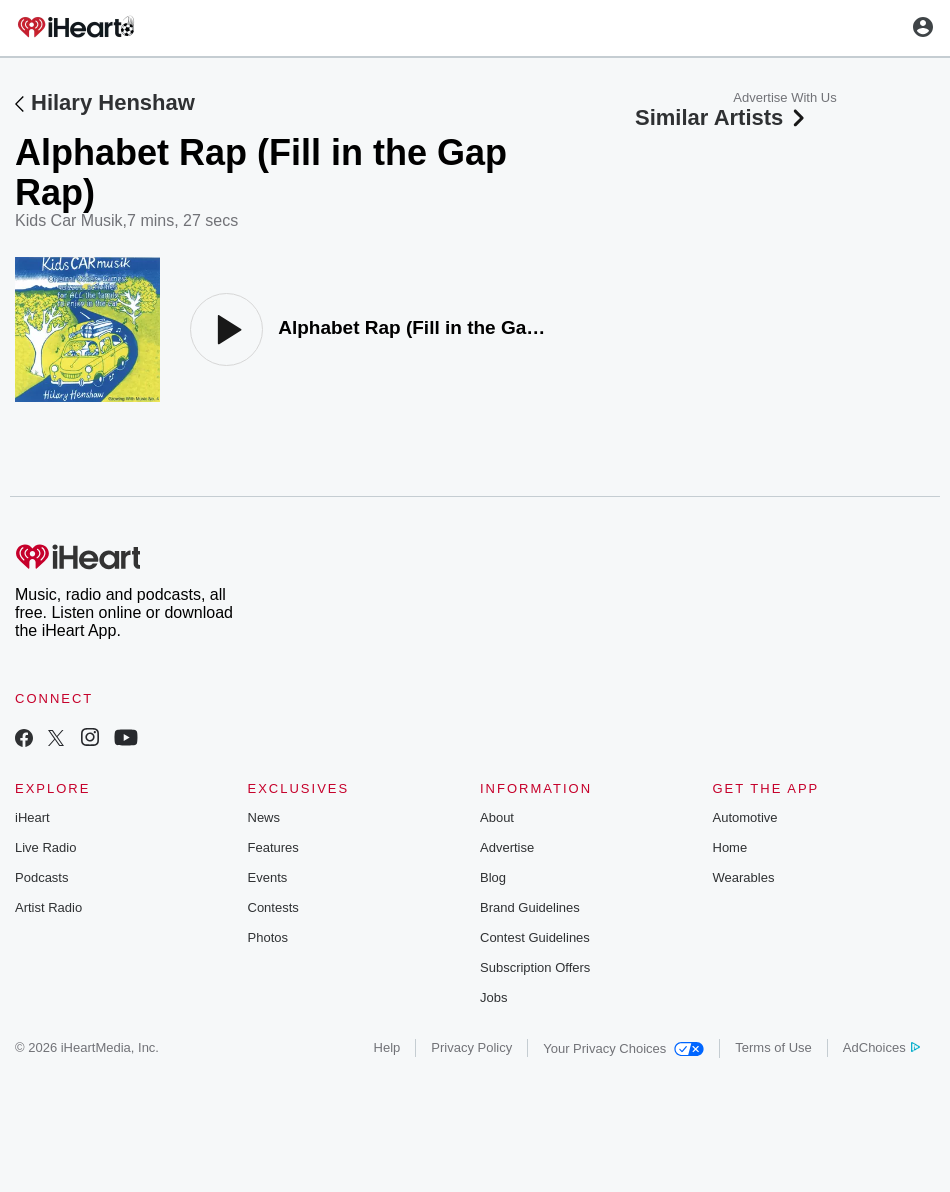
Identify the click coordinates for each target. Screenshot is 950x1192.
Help (387, 1047)
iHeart (32, 817)
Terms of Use (773, 1047)
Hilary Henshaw (113, 102)
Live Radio (45, 847)
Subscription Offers (535, 967)
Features (273, 847)
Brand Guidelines (530, 907)
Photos (268, 937)
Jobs (493, 997)
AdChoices (881, 1047)
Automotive (745, 817)
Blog (493, 877)
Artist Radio (48, 907)
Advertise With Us (784, 97)
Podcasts (41, 877)
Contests (273, 907)
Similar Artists (722, 117)
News (264, 817)
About (497, 817)
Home (730, 847)
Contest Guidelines (535, 937)
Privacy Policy (471, 1047)
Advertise (507, 847)
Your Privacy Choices (623, 1048)
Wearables (744, 877)
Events (268, 877)
